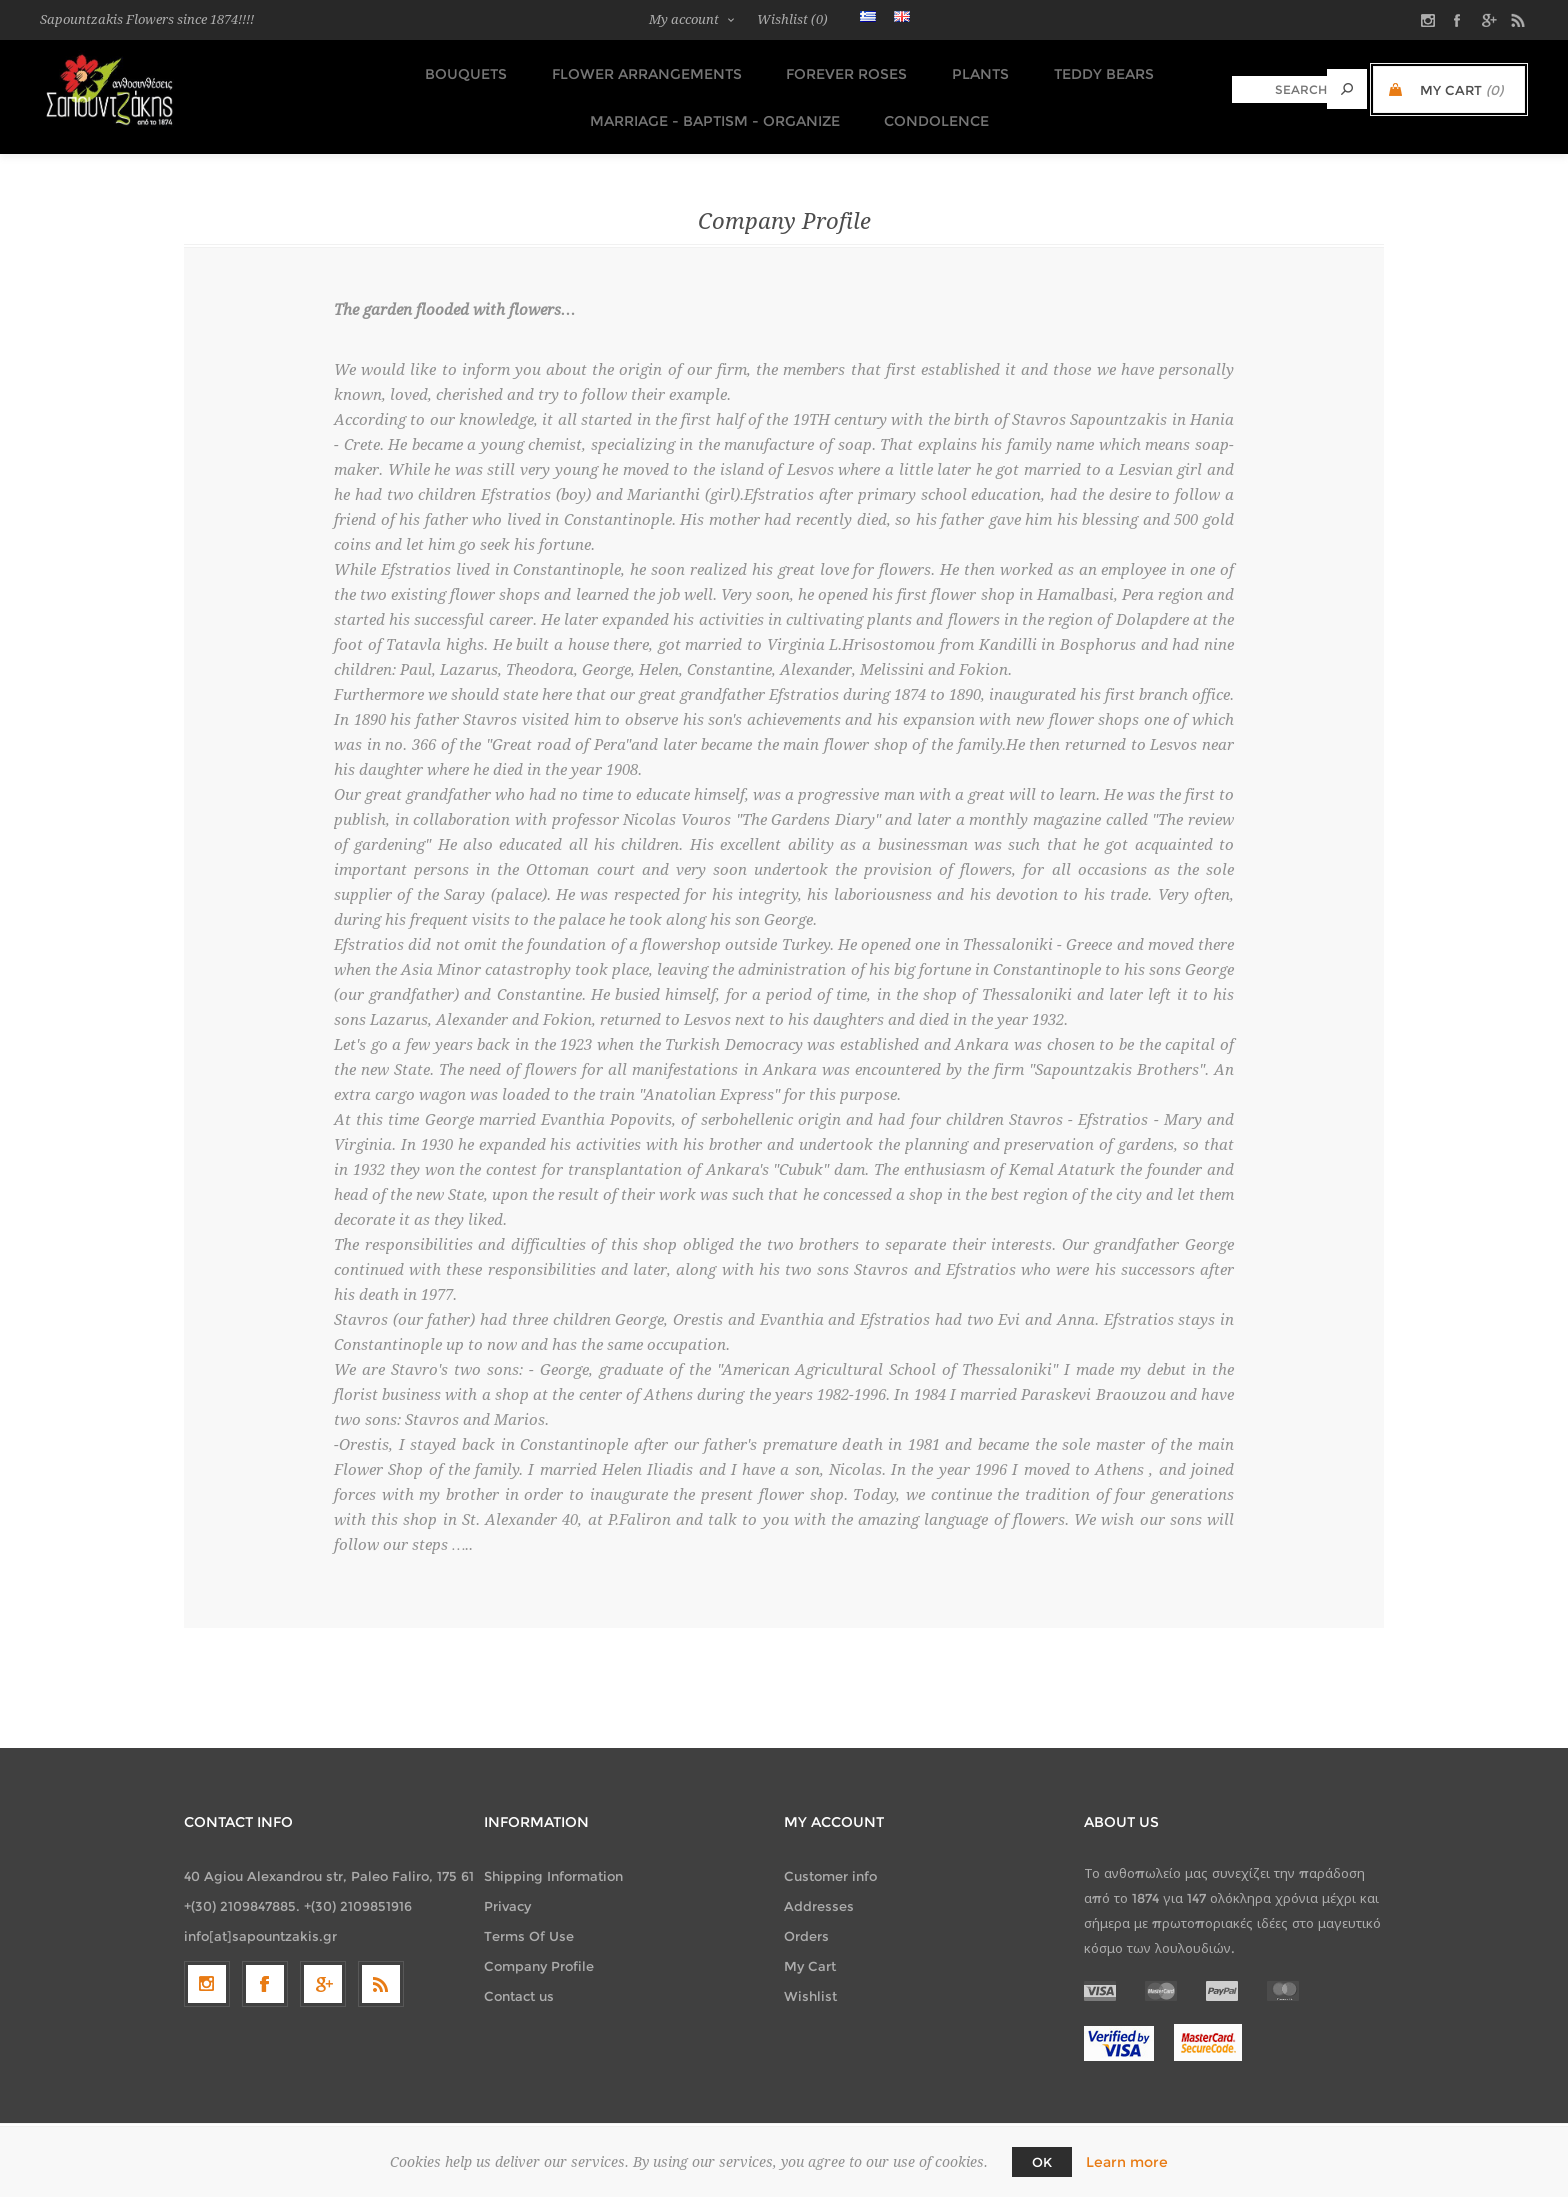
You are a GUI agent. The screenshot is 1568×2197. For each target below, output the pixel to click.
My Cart (810, 1952)
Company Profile (539, 1952)
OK (1042, 2162)
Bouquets (470, 71)
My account (684, 19)
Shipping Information (553, 1862)
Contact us (519, 1982)
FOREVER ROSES (841, 71)
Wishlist (810, 1982)
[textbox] (1279, 89)
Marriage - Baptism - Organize (712, 109)
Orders (806, 1922)
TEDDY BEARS (1089, 71)
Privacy (507, 1892)
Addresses (819, 1892)
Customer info (830, 1862)
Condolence (929, 109)
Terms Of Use (529, 1922)
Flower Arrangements (646, 71)
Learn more (1127, 2162)
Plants (970, 71)
